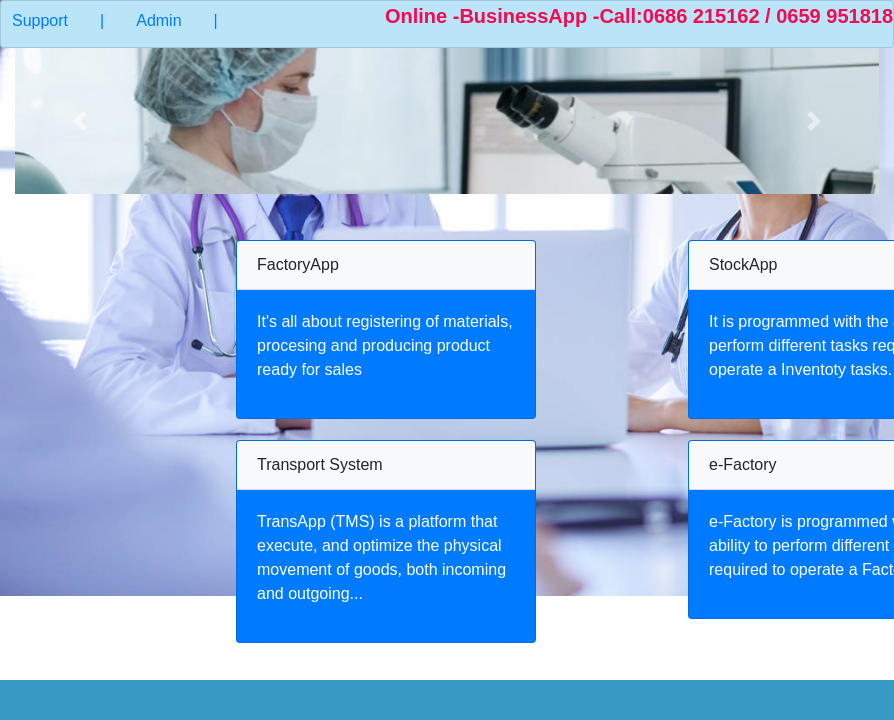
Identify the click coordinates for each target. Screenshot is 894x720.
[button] (80, 121)
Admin (158, 20)
